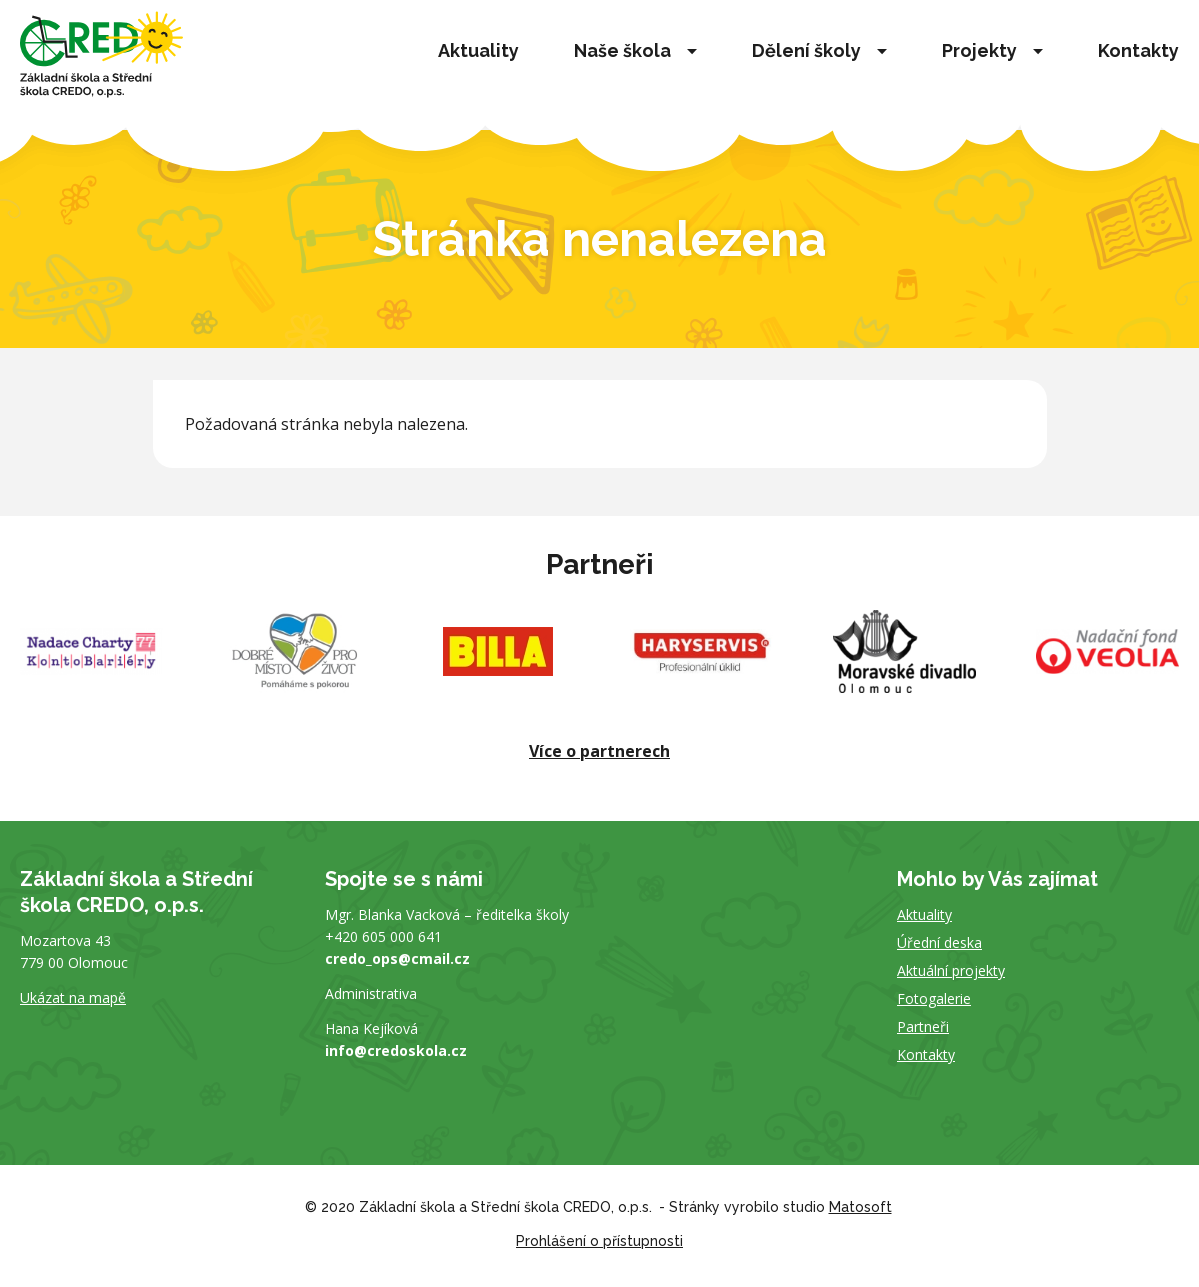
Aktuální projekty (951, 970)
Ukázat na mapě (73, 997)
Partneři (923, 1026)
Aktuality (478, 50)
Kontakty (1138, 50)
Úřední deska (939, 942)
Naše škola (622, 50)
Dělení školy (806, 50)
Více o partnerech (599, 751)
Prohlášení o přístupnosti (599, 1241)
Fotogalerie (934, 998)
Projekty (979, 50)
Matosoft (860, 1207)
